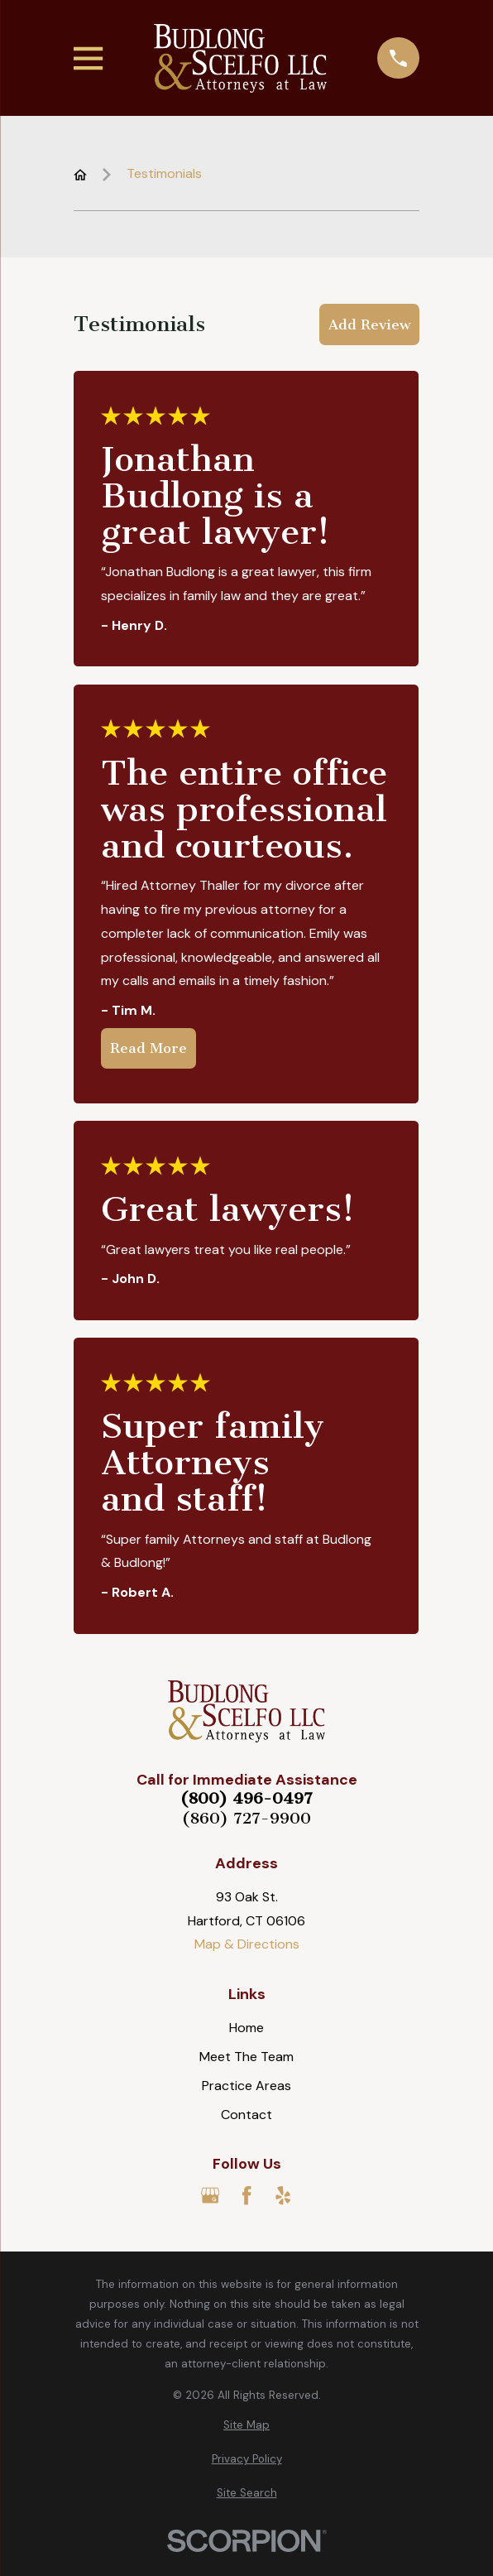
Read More (148, 1048)
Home (246, 2027)
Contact (246, 2114)
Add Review (369, 324)
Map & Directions (246, 1944)
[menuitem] (246, 2425)
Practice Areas (246, 2085)
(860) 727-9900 (246, 1818)
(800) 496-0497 (246, 1798)
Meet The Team (246, 2056)
